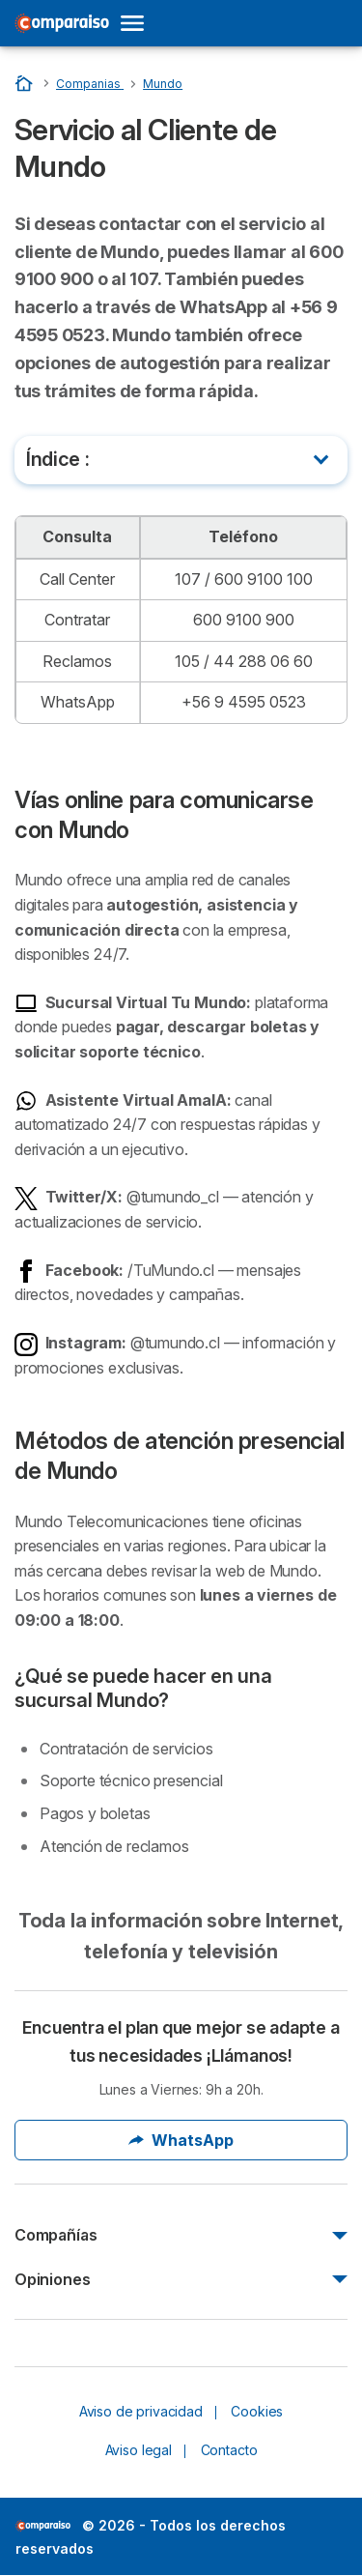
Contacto (229, 2450)
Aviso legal (138, 2450)
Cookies (257, 2411)
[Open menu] (138, 23)
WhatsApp (181, 2140)
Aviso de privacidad (141, 2411)
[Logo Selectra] (61, 23)
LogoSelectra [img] (42, 2526)
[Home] (25, 82)
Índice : (57, 459)
